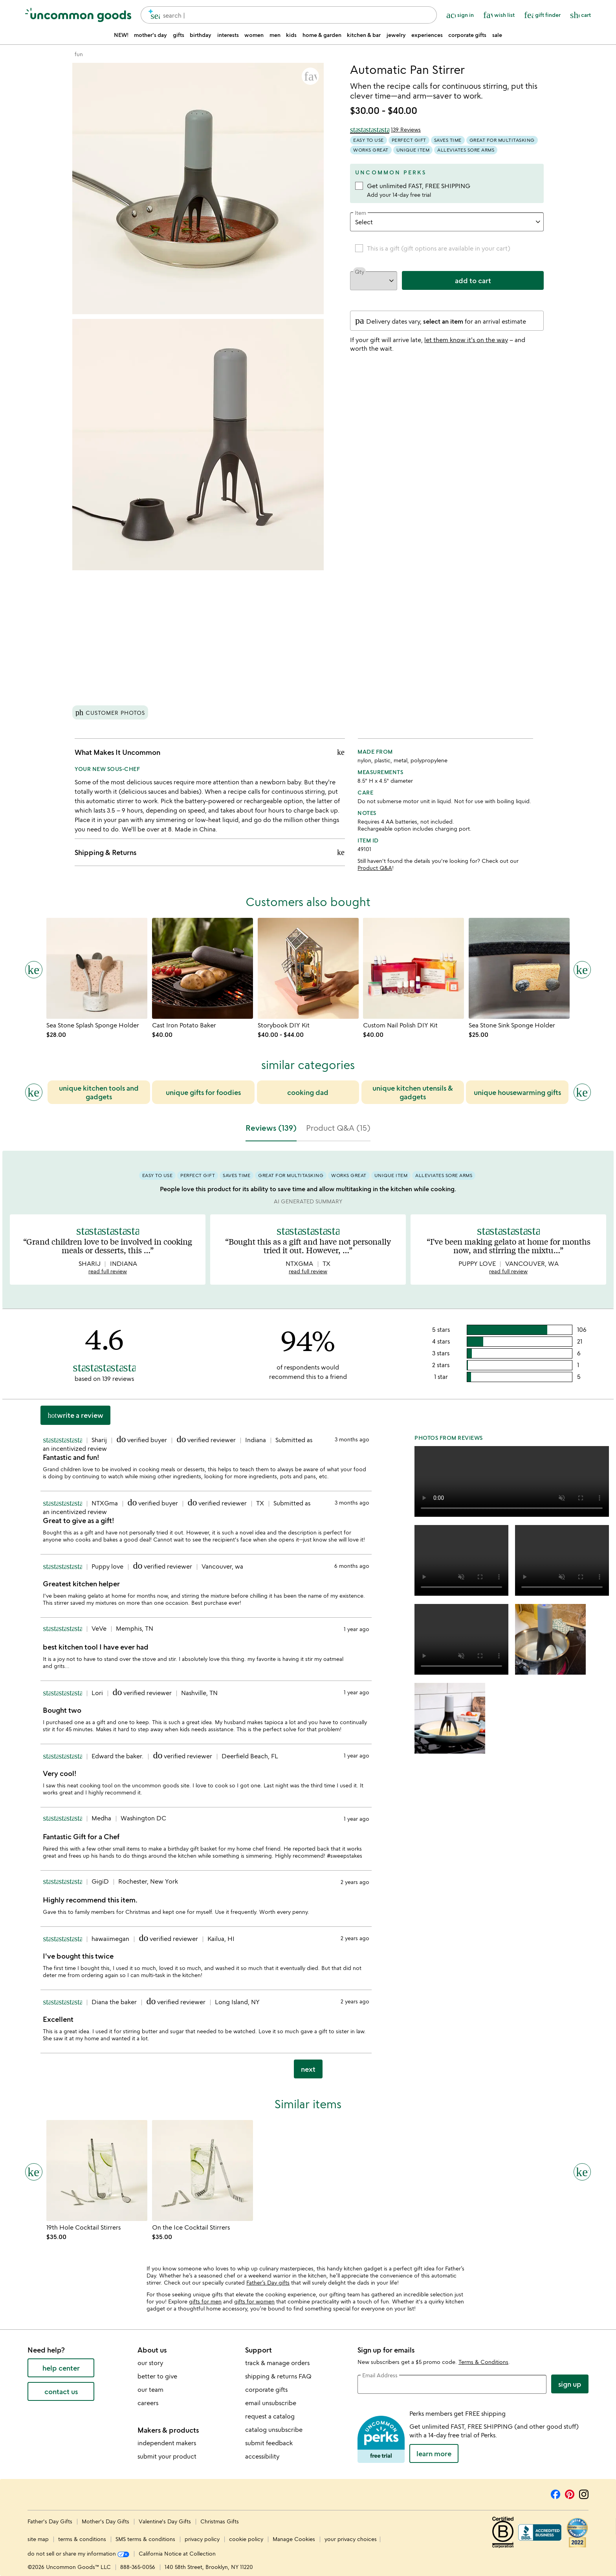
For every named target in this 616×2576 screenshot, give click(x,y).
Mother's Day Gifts (106, 2521)
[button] (310, 76)
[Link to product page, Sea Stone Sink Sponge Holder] (519, 968)
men (275, 35)
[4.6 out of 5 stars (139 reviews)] (385, 130)
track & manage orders (277, 2363)
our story (150, 2363)
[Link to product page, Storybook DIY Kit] (308, 968)
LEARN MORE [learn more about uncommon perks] (433, 2453)
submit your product (167, 2456)
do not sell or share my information (78, 2553)
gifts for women (254, 2301)
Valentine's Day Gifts (165, 2521)
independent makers (167, 2443)
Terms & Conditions (483, 2361)
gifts (178, 35)
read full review (107, 1271)
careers (148, 2403)
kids (291, 35)
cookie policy (246, 2539)
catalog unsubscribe (273, 2429)
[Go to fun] (79, 54)
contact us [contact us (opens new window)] (61, 2391)
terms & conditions (82, 2539)
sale (497, 35)
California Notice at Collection (177, 2553)
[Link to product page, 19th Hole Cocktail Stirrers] (96, 2170)
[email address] (452, 2384)
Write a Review (75, 1415)
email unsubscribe (270, 2403)
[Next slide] (582, 1092)
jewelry (396, 35)
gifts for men (205, 2301)
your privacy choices (350, 2539)
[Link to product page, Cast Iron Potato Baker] (202, 968)
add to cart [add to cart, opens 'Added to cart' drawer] (473, 280)
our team (150, 2389)
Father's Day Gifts (51, 2521)
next (308, 2069)
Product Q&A (375, 867)
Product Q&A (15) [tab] (338, 1128)
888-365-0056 (137, 2566)
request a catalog (270, 2416)
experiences (427, 35)
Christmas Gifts (219, 2521)
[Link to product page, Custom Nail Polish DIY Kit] (413, 968)
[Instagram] (583, 2493)
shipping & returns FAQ (278, 2376)
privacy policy (202, 2539)
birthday (200, 35)
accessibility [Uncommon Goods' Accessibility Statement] (262, 2456)
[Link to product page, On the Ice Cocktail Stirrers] (202, 2170)
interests (228, 35)
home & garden (321, 35)
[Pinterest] (569, 2493)
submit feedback (269, 2443)
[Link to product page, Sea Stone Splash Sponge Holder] (96, 968)
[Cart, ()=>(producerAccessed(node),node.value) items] (580, 15)
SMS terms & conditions (145, 2539)
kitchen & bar (364, 35)
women (254, 35)
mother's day (150, 35)
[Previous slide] (33, 1092)
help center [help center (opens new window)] (61, 2368)
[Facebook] (555, 2493)
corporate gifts (467, 35)
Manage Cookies (294, 2539)
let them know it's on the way (466, 340)
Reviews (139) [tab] (271, 1128)
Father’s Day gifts (268, 2282)
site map (38, 2539)
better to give (157, 2376)
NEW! (121, 35)
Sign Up (569, 2384)
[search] (152, 15)
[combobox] (289, 15)
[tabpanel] (308, 1618)
